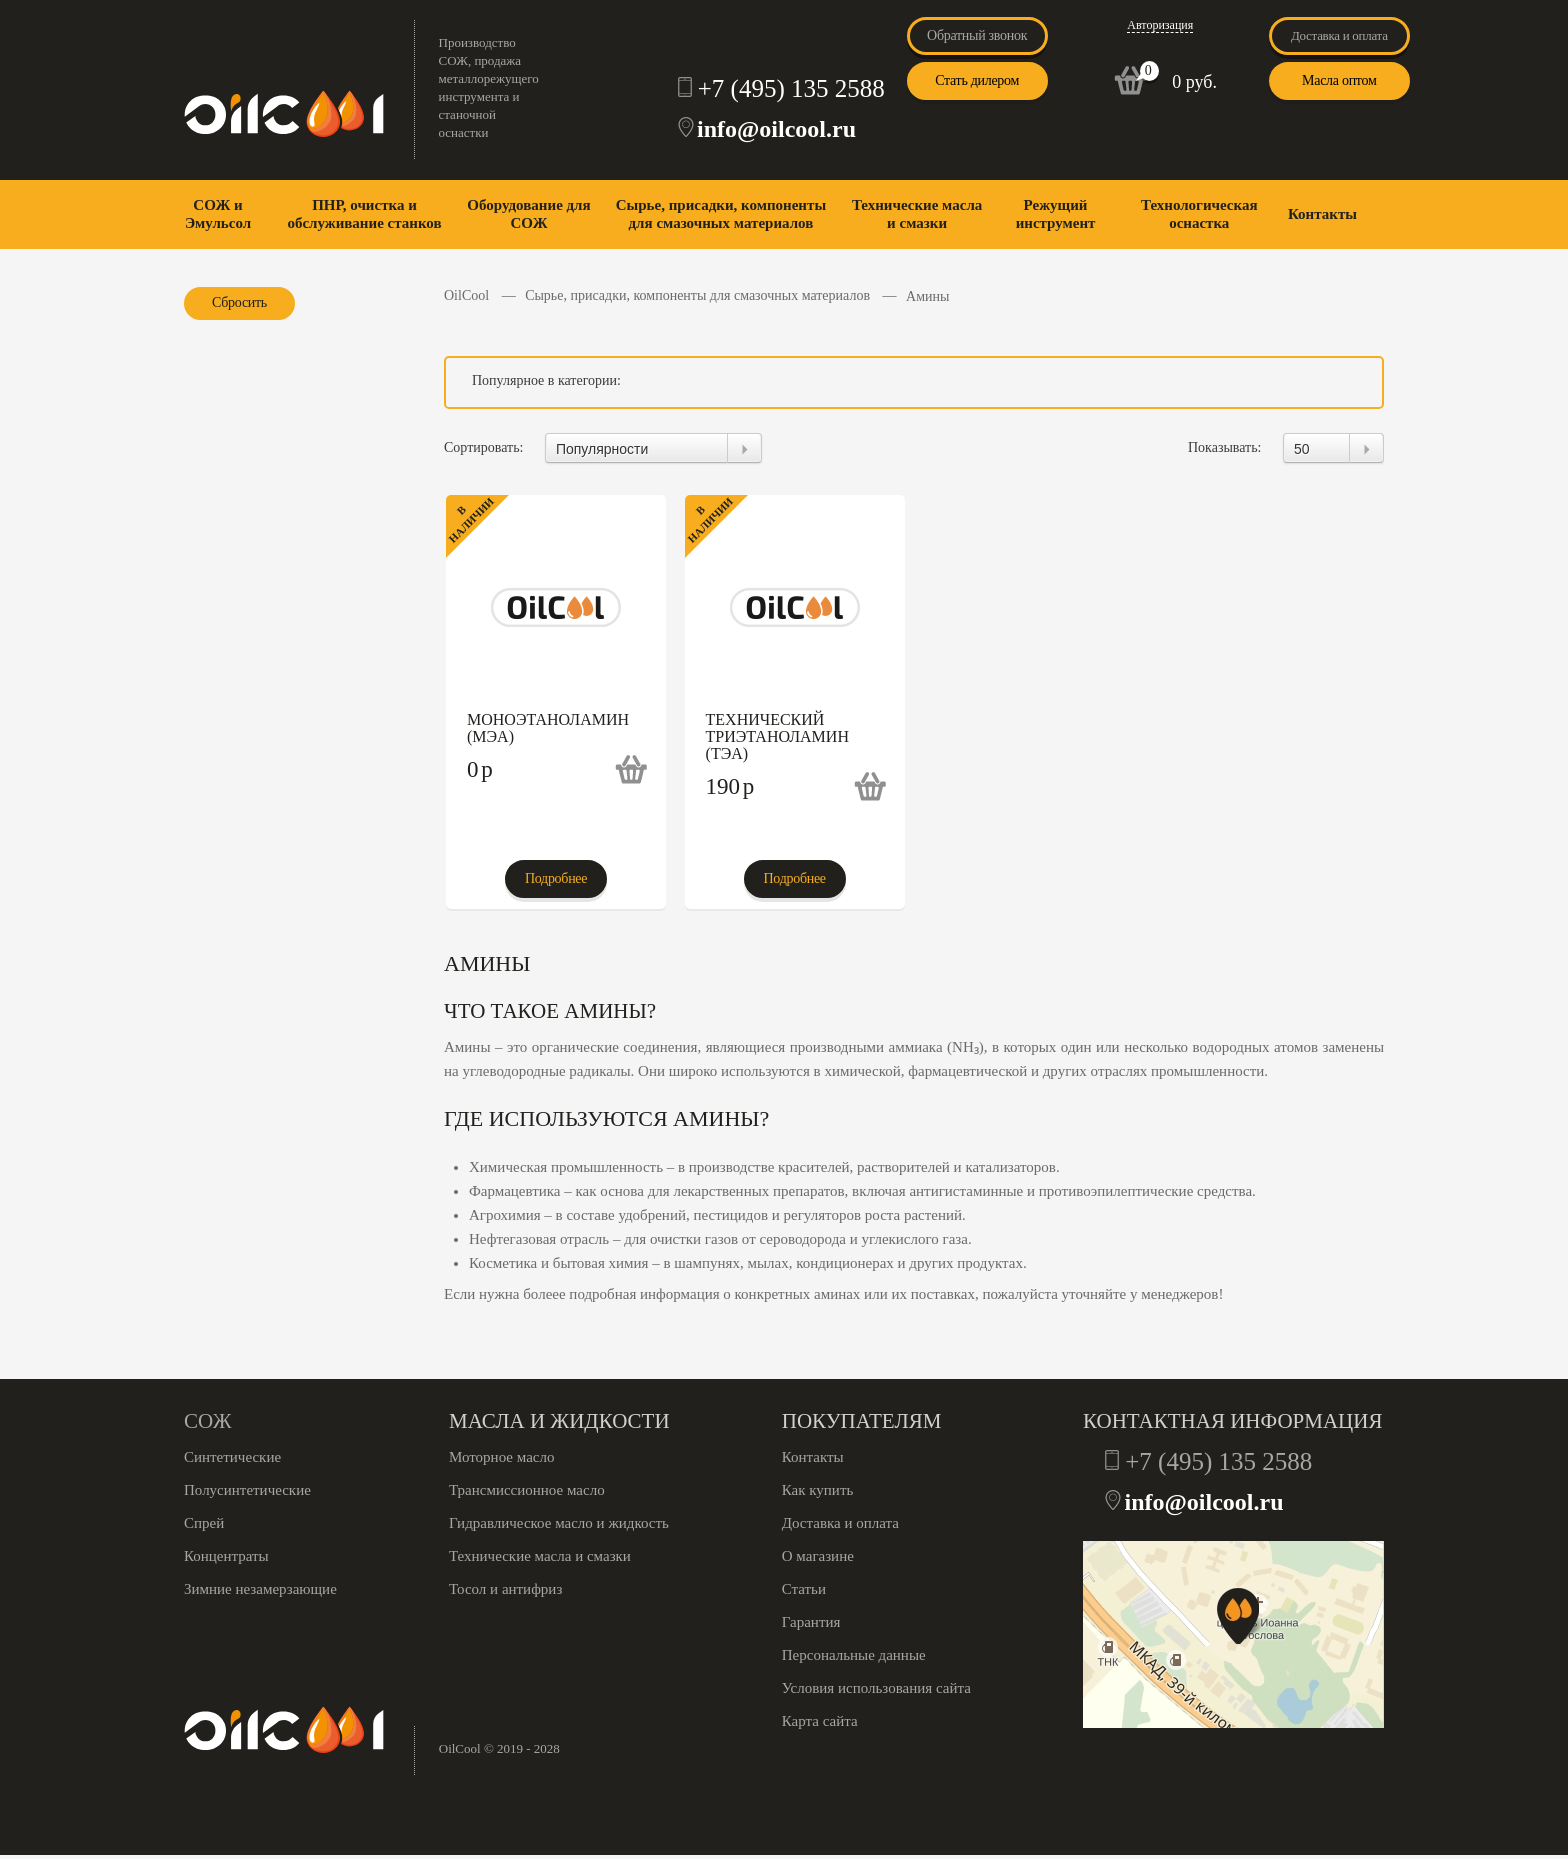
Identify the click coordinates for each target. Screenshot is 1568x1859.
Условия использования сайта (876, 1688)
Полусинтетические (247, 1490)
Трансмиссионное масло (527, 1490)
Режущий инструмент (1056, 214)
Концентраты (226, 1556)
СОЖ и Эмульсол (218, 214)
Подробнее (556, 878)
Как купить (818, 1490)
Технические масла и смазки (917, 214)
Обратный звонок (977, 35)
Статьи (804, 1589)
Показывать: (1225, 447)
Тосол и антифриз (505, 1589)
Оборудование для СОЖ (528, 214)
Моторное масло (501, 1457)
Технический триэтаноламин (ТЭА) (777, 736)
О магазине (818, 1556)
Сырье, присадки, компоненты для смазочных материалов (721, 214)
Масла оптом (1339, 80)
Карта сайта (820, 1721)
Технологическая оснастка (1199, 214)
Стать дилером (977, 80)
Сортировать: (483, 447)
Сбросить (239, 302)
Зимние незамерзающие (260, 1589)
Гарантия (811, 1622)
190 (730, 786)
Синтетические (232, 1457)
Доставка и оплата (1339, 35)
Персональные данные (854, 1655)
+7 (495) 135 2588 (791, 88)
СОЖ (207, 1421)
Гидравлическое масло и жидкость (559, 1523)
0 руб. (1194, 82)
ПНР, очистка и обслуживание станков (364, 214)
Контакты (1322, 214)
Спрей (204, 1523)
